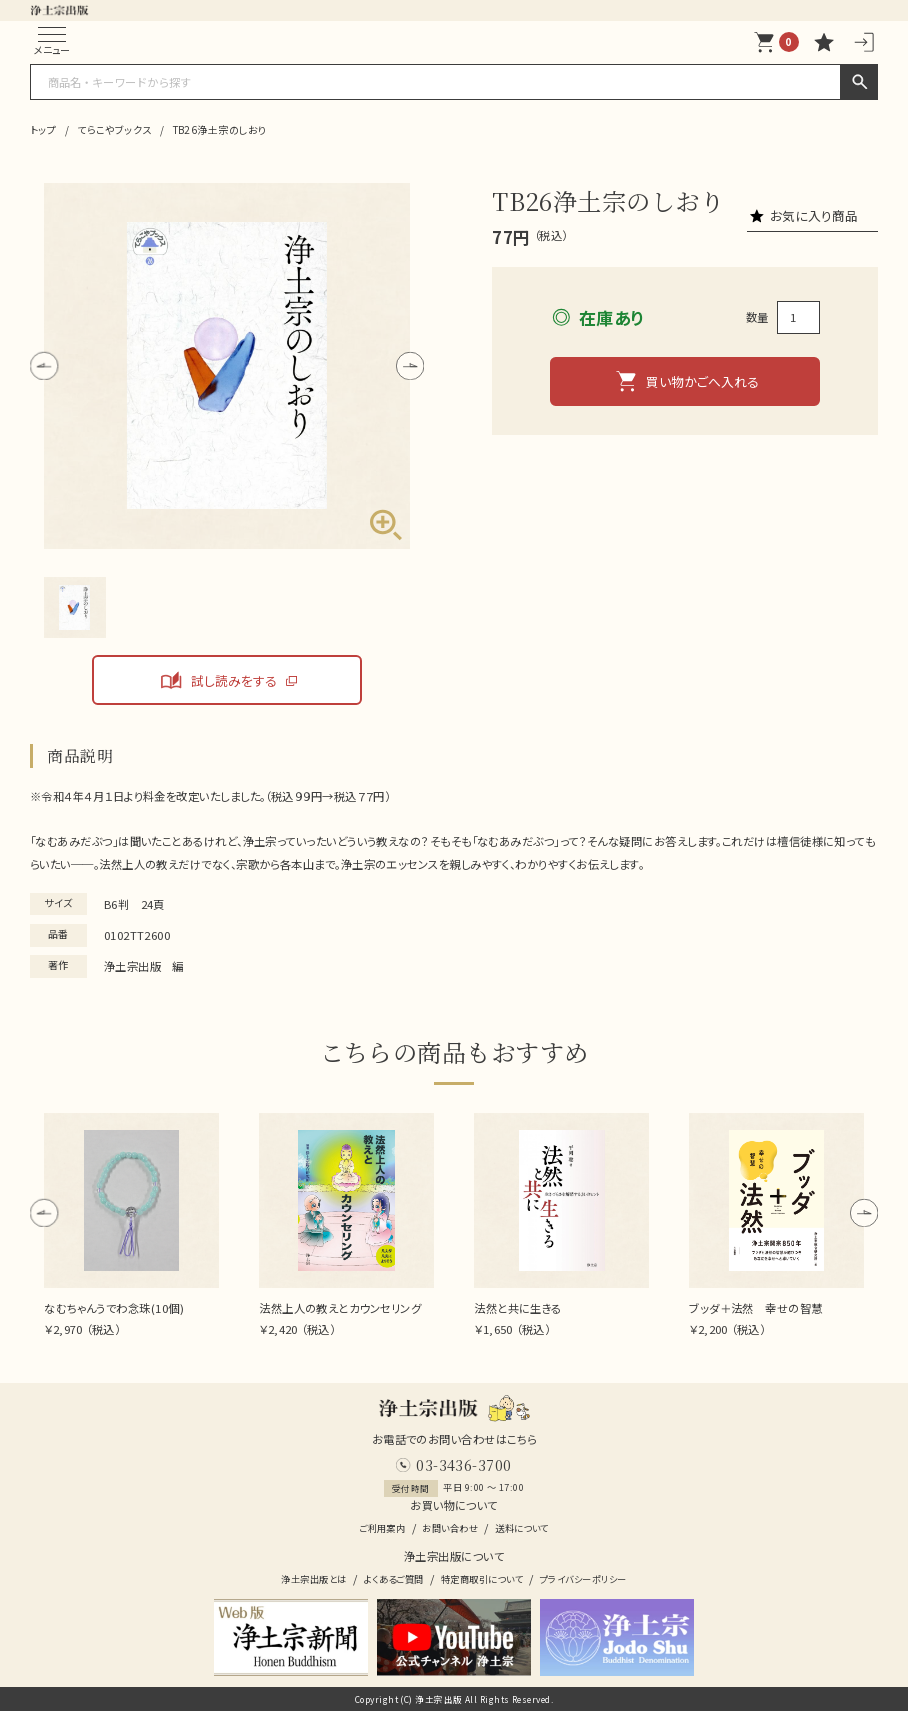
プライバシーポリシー (583, 1579)
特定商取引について (482, 1579)
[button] (44, 365)
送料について (522, 1528)
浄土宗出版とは (313, 1579)
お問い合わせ (450, 1528)
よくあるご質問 (394, 1579)
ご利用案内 (382, 1528)
